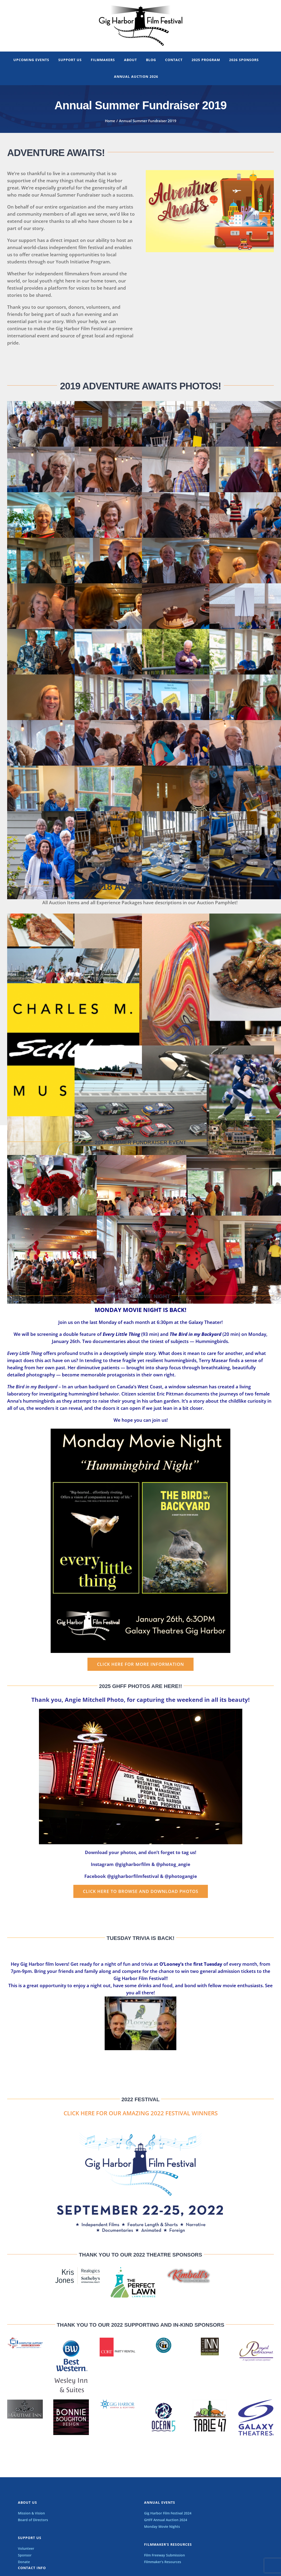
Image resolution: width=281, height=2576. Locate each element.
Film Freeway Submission (164, 2555)
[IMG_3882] (140, 1998)
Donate (24, 2562)
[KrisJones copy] (77, 2269)
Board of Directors (33, 2520)
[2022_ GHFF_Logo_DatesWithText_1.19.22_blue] (140, 2123)
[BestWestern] (71, 2339)
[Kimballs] (188, 2269)
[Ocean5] (163, 2401)
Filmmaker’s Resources (162, 2562)
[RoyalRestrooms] (256, 2339)
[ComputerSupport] (25, 2339)
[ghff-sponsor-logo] (163, 2339)
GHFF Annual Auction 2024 (165, 2520)
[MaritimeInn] (25, 2401)
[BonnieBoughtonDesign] (71, 2401)
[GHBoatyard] (117, 2401)
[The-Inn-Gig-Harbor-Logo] (210, 2339)
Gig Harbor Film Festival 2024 (167, 2513)
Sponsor (25, 2555)
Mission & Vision (31, 2513)
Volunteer (26, 2548)
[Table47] (210, 2401)
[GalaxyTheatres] (256, 2401)
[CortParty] (117, 2339)
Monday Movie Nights (162, 2526)
